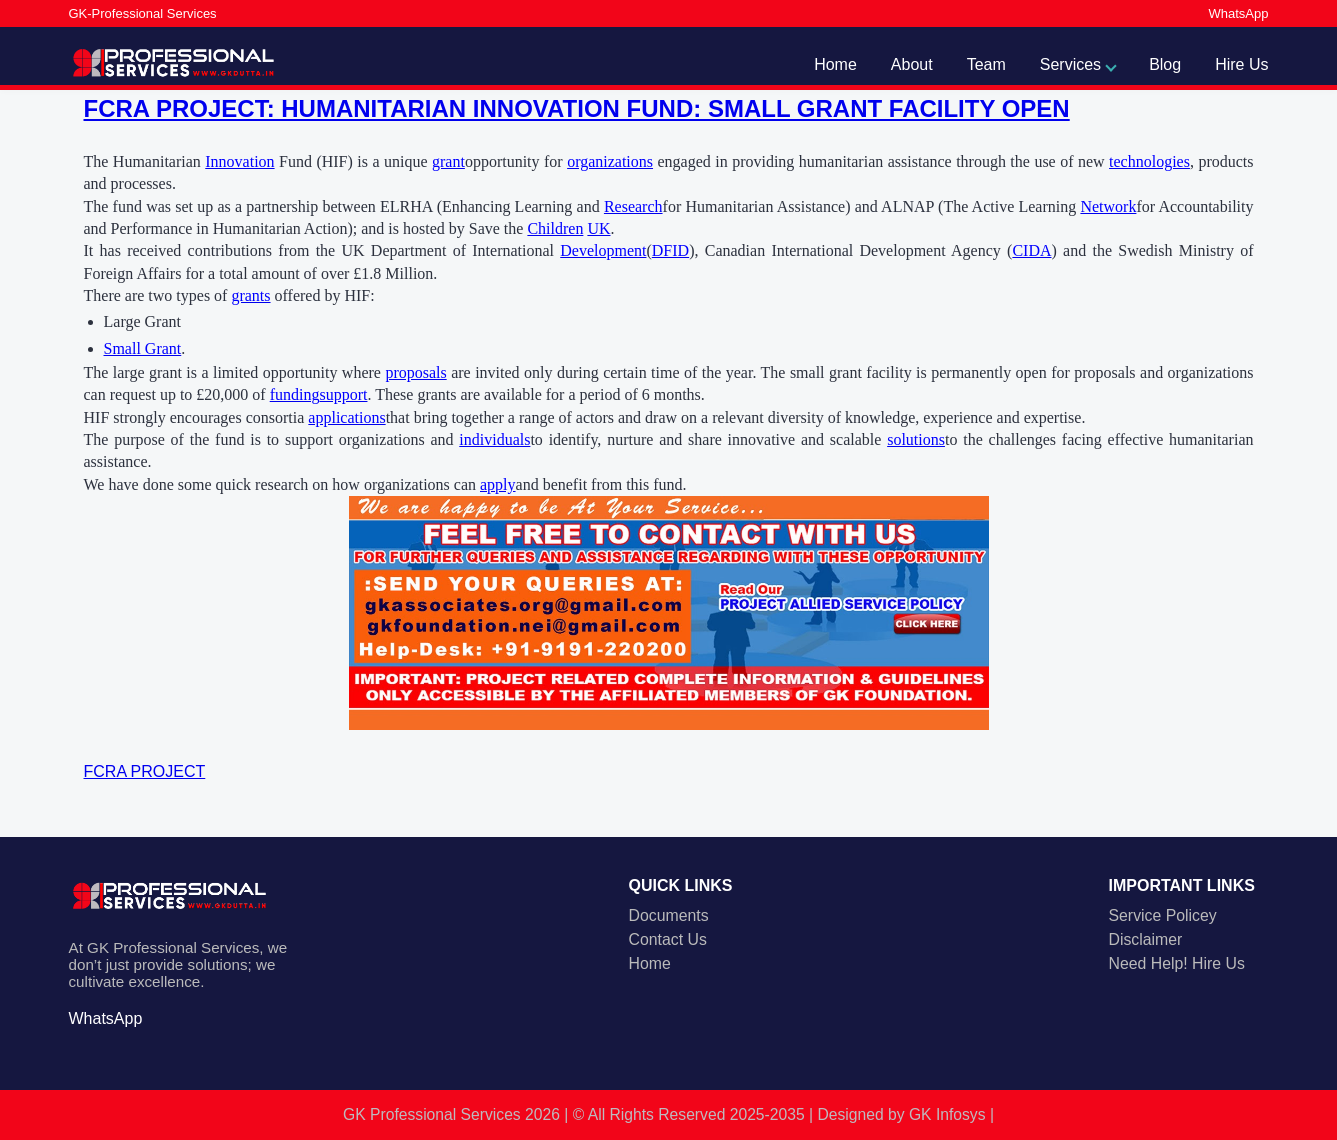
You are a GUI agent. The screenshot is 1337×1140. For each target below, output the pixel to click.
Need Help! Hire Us (1177, 963)
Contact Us (668, 939)
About (912, 64)
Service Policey (1163, 915)
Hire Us (1241, 64)
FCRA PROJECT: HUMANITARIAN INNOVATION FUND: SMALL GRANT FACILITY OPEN (577, 108)
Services (1070, 64)
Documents (669, 915)
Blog (1165, 64)
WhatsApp (1239, 13)
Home (835, 64)
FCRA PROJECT (145, 771)
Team (986, 64)
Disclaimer (1146, 939)
